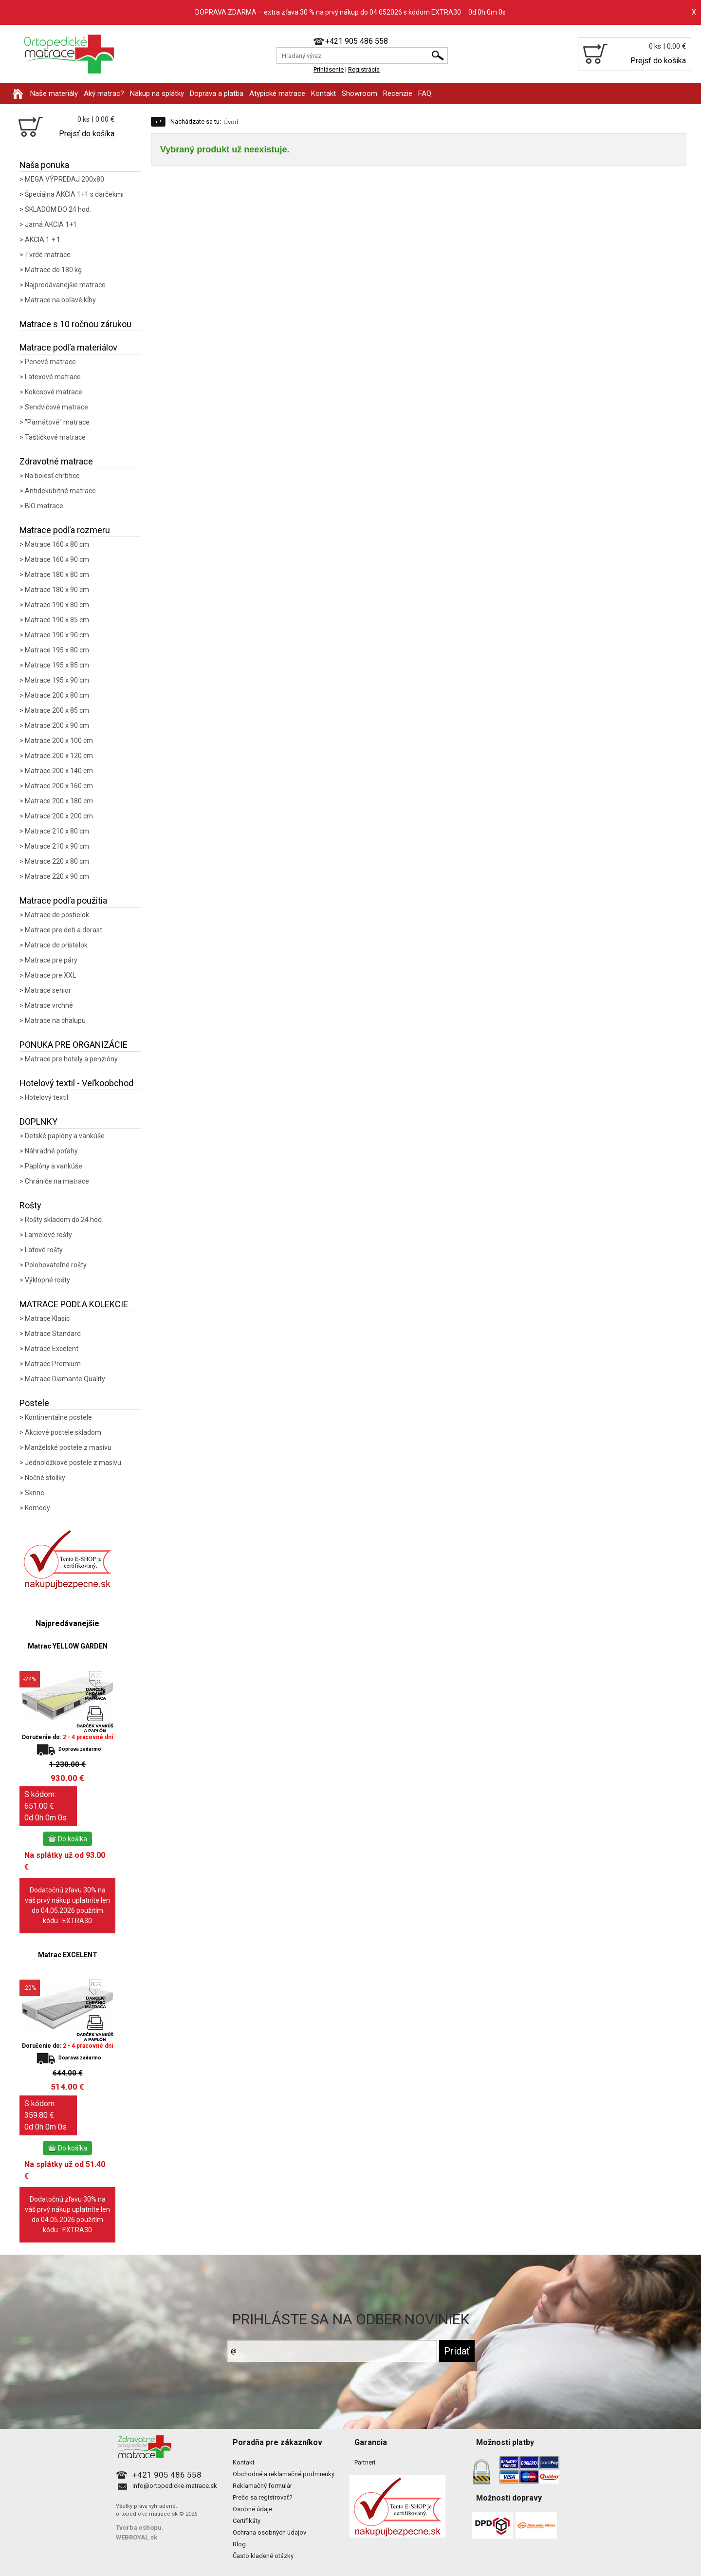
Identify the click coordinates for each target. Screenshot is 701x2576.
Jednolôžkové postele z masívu (73, 1462)
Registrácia (364, 69)
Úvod (231, 122)
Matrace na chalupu (55, 1020)
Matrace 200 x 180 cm (59, 801)
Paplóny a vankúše (53, 1166)
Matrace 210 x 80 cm (57, 831)
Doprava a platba (216, 93)
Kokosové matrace (53, 392)
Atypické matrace (277, 93)
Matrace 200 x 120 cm (59, 756)
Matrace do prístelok (56, 945)
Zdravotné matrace (56, 461)
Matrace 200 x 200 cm (59, 816)
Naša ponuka (44, 165)
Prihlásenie (329, 69)
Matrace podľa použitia (63, 900)
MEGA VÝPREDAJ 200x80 (64, 179)
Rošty (30, 1205)
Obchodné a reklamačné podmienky (283, 2474)
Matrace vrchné (49, 1005)
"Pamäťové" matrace (57, 422)
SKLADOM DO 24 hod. (58, 209)
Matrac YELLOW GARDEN (68, 1646)
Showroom (359, 93)
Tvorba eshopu (139, 2527)
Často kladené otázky (263, 2555)
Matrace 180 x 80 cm (57, 574)
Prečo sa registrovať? (263, 2497)
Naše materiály (54, 93)
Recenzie (397, 93)
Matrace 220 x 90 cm (57, 876)
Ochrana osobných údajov (269, 2532)
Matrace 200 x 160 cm (59, 786)
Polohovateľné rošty (56, 1265)
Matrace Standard (53, 1333)
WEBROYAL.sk (136, 2537)
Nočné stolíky (45, 1478)
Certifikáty (246, 2520)
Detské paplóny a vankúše (65, 1136)
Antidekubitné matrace (60, 491)
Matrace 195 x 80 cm (57, 650)
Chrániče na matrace (57, 1181)
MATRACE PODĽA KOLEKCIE (73, 1304)
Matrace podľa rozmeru (64, 530)
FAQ (424, 93)
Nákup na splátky (157, 93)
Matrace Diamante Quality (65, 1379)
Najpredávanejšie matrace (65, 285)
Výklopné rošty (47, 1280)
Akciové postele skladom (63, 1432)
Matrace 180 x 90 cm (57, 589)
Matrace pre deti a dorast (63, 930)
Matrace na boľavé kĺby (60, 300)
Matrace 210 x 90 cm (57, 846)
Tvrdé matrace (48, 255)
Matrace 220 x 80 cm (57, 861)
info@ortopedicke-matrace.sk (174, 2485)
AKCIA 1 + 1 (42, 239)
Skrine (34, 1493)
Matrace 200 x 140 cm (59, 771)
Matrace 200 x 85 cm (57, 710)
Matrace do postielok (57, 915)
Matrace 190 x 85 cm (57, 620)
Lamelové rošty (48, 1235)
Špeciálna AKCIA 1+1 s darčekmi (74, 194)
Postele (34, 1403)
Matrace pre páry (51, 960)
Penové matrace (50, 362)
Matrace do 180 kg (53, 270)
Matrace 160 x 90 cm (57, 559)
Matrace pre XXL (50, 975)
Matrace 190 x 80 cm (57, 605)
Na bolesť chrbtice (52, 476)
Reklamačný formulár (262, 2485)
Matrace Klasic (47, 1318)
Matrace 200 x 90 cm (57, 725)
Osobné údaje (252, 2509)
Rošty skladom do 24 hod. (64, 1219)
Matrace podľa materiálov (68, 347)
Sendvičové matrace (56, 407)
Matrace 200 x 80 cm (57, 695)
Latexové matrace (53, 377)
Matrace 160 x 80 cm (57, 544)
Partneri (364, 2462)
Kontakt (323, 93)
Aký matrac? (104, 93)
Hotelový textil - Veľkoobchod (76, 1083)
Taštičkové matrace (55, 437)
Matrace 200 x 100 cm (59, 740)
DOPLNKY (38, 1121)
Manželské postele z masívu (68, 1447)
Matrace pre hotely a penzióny (71, 1059)
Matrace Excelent (51, 1349)
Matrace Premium (53, 1364)
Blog (239, 2544)
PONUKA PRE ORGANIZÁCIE (73, 1044)
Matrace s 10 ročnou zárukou (75, 324)
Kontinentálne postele (58, 1417)
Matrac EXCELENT (67, 1955)
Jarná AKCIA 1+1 (51, 224)
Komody (37, 1508)
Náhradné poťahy (51, 1151)
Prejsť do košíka (658, 60)
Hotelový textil (46, 1097)
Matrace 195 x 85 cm (57, 665)
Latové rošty (44, 1250)
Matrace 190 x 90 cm (57, 635)
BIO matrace (44, 506)
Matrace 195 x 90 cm (57, 680)
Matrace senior (48, 990)
